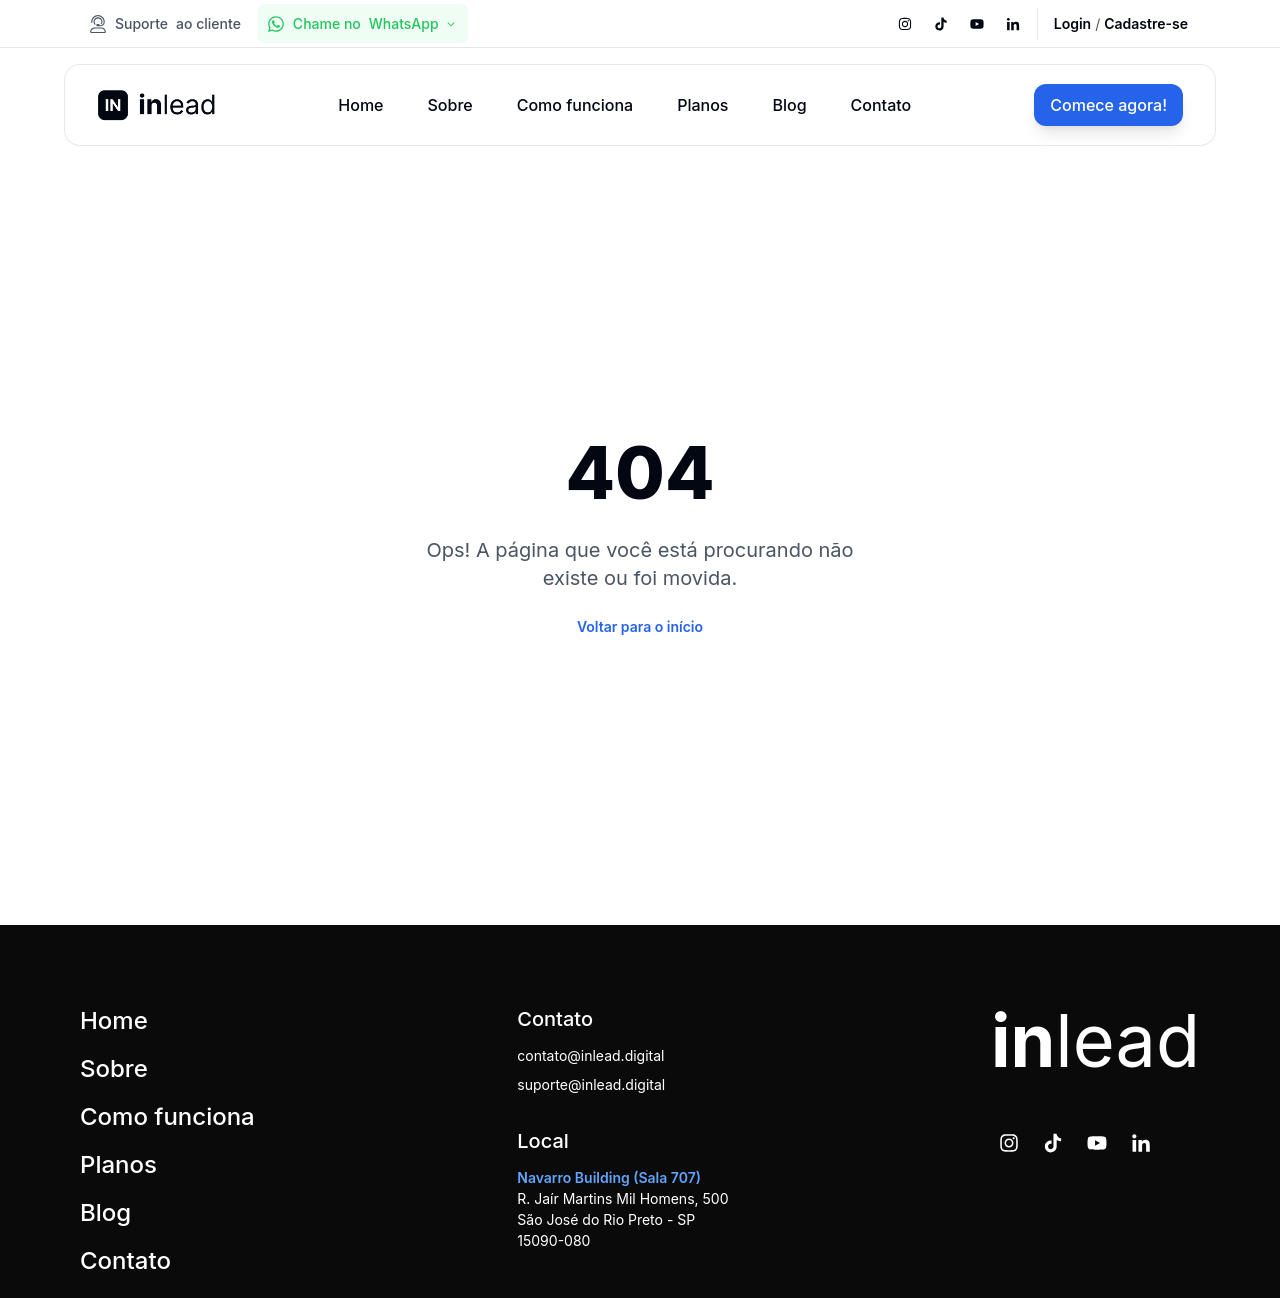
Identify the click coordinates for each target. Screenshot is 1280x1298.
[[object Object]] (905, 24)
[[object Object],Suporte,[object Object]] (167, 23)
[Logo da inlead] (156, 105)
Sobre (449, 105)
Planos (702, 105)
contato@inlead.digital (590, 1055)
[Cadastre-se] (1146, 23)
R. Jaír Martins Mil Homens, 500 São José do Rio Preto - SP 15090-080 (622, 1209)
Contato (881, 105)
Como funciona (575, 105)
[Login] (1072, 23)
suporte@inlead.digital (591, 1084)
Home (360, 105)
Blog (789, 105)
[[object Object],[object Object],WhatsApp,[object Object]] (363, 23)
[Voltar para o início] (640, 626)
